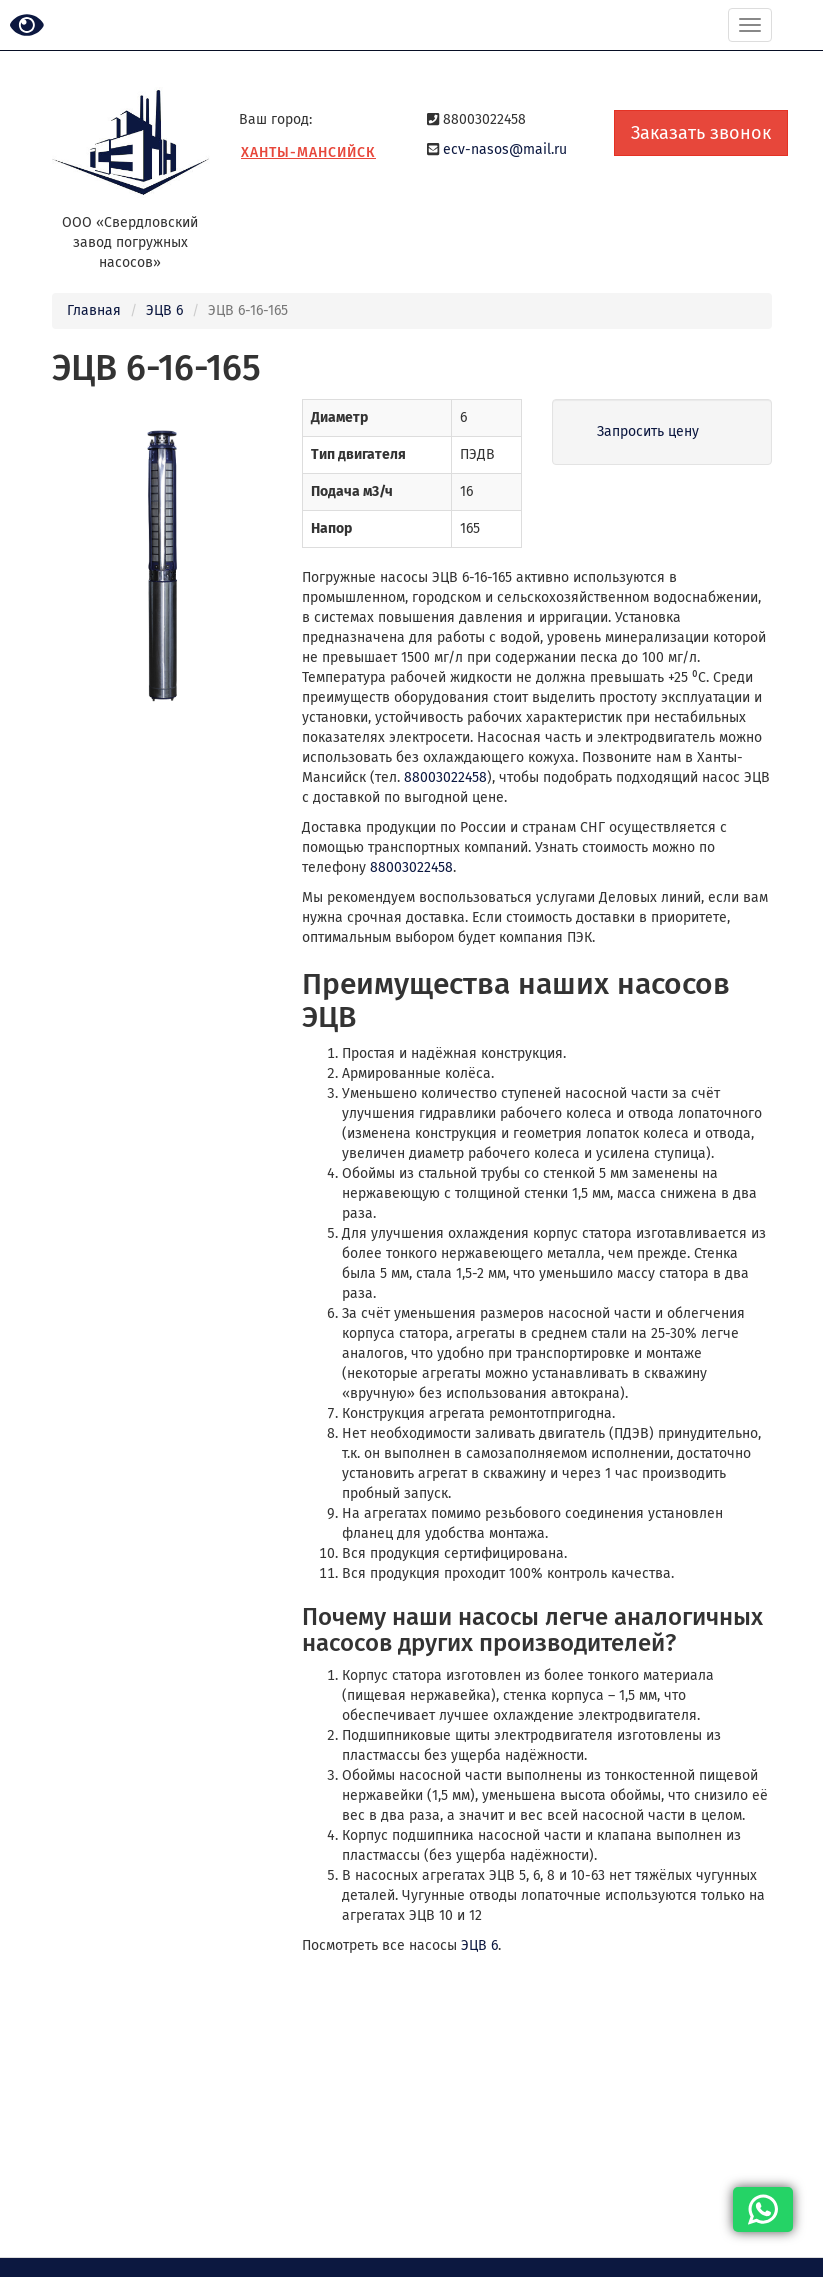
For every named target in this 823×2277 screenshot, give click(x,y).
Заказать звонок (701, 133)
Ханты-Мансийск (308, 152)
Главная (94, 310)
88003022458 (445, 777)
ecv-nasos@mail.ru (505, 149)
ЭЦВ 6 (164, 310)
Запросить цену (648, 431)
